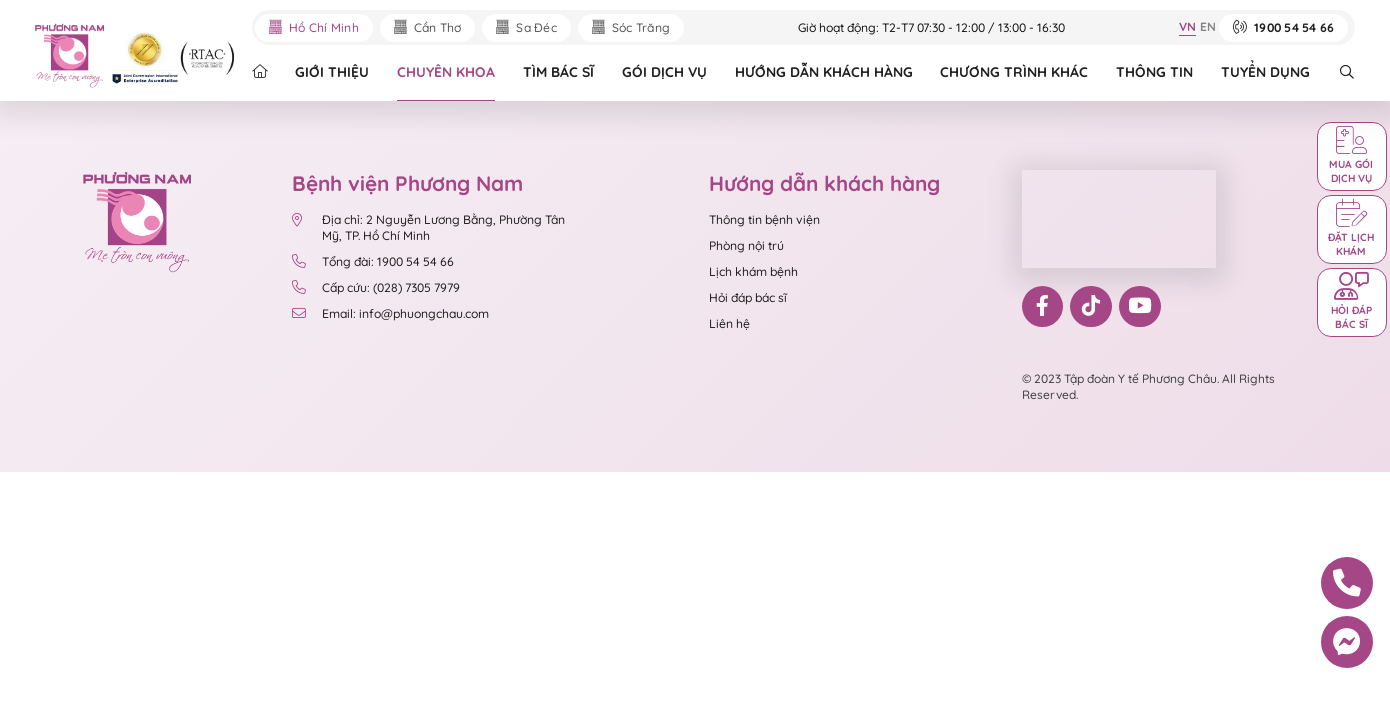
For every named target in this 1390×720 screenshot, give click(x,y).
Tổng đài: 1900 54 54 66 (373, 262)
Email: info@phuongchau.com (390, 314)
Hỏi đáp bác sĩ (748, 297)
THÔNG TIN (1154, 71)
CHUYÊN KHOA (446, 71)
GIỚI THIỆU (332, 71)
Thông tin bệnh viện (764, 219)
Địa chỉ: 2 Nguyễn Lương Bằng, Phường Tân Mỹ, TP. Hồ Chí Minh (428, 227)
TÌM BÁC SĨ (558, 71)
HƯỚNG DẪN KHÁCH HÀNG (824, 71)
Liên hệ (729, 323)
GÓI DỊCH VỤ (664, 71)
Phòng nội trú (746, 245)
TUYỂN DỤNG (1265, 71)
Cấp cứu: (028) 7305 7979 (376, 288)
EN (1208, 26)
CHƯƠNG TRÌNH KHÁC (1014, 71)
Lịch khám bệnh (753, 271)
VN (1187, 26)
